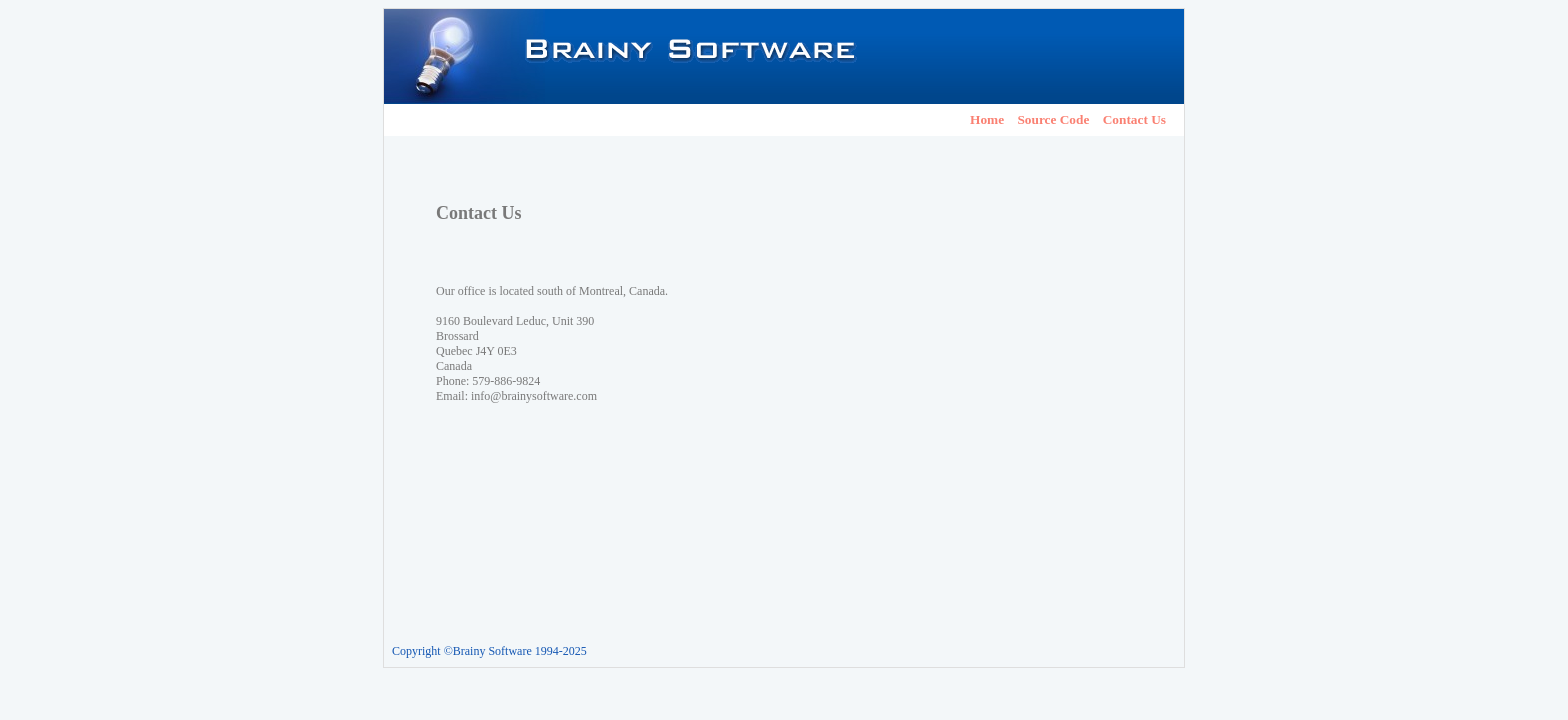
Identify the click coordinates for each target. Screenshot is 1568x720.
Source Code (1053, 119)
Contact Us (1134, 119)
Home (987, 119)
